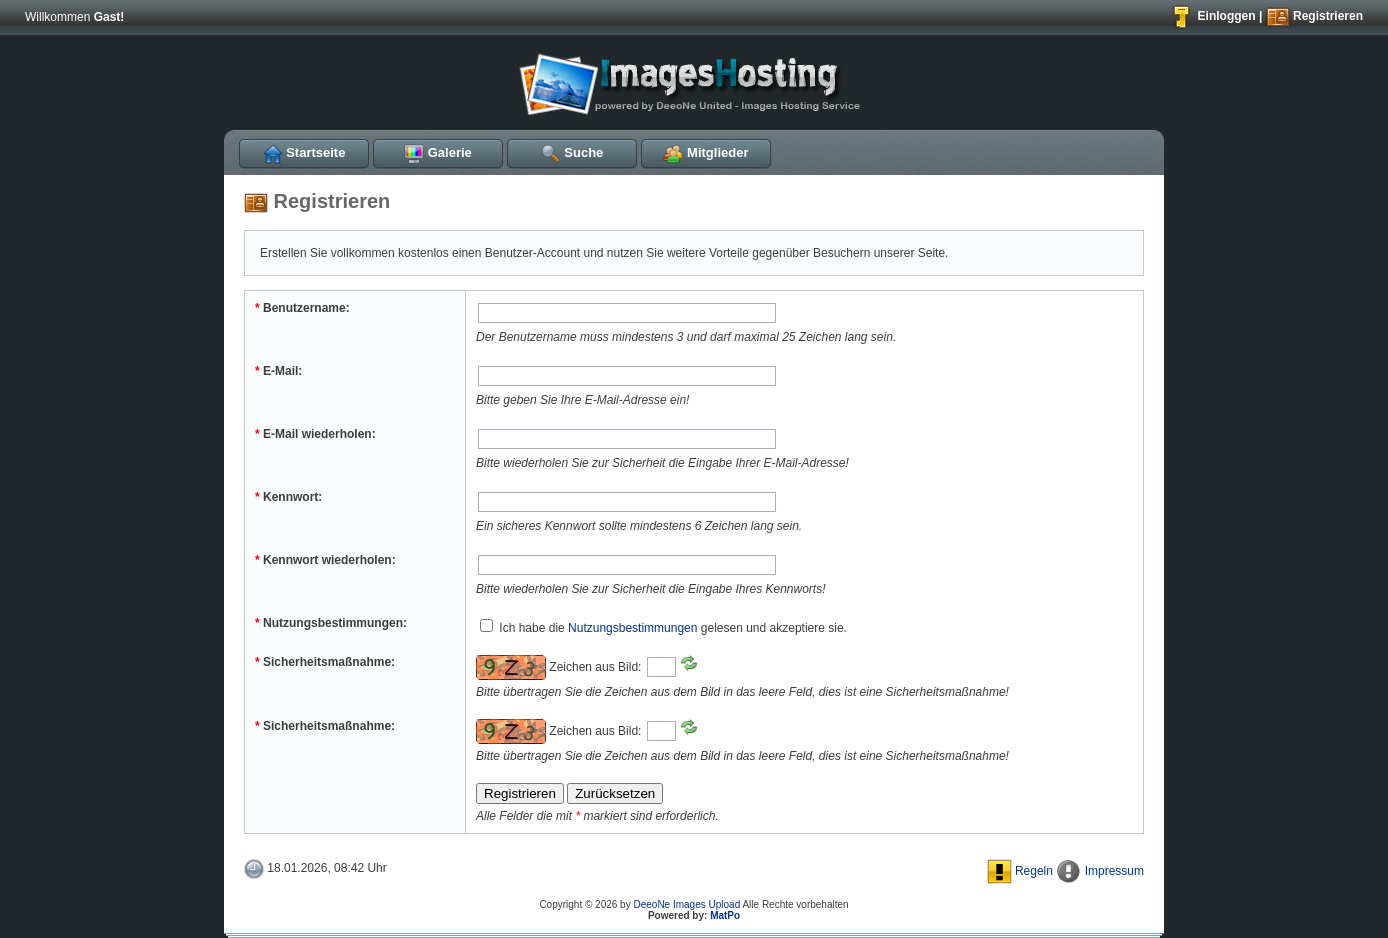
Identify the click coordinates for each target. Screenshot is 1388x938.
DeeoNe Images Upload (686, 904)
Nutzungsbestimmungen (632, 628)
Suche (572, 152)
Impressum (1100, 871)
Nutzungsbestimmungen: (331, 623)
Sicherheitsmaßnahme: (325, 662)
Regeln (1020, 871)
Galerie (438, 152)
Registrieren (1314, 16)
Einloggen (1212, 16)
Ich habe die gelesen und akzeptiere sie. (663, 628)
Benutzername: (302, 308)
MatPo (725, 915)
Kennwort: (288, 497)
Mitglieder (705, 152)
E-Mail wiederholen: (315, 434)
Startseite (304, 152)
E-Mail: (278, 371)
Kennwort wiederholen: (325, 560)
